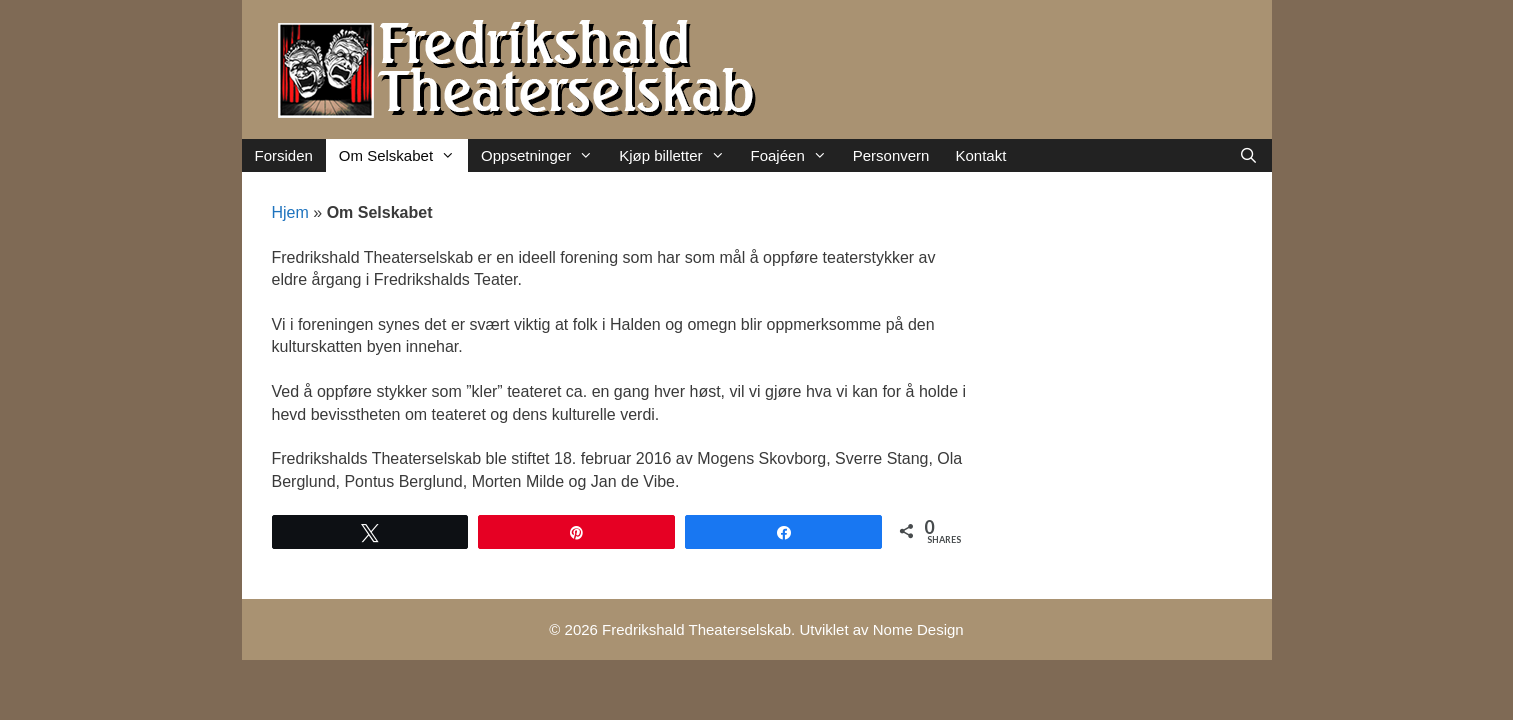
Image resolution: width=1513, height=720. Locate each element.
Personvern (891, 155)
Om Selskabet (403, 155)
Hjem (290, 212)
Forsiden (284, 155)
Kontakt (980, 155)
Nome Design (918, 629)
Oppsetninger (543, 155)
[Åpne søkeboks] (1248, 155)
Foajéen (795, 155)
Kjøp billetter (678, 155)
